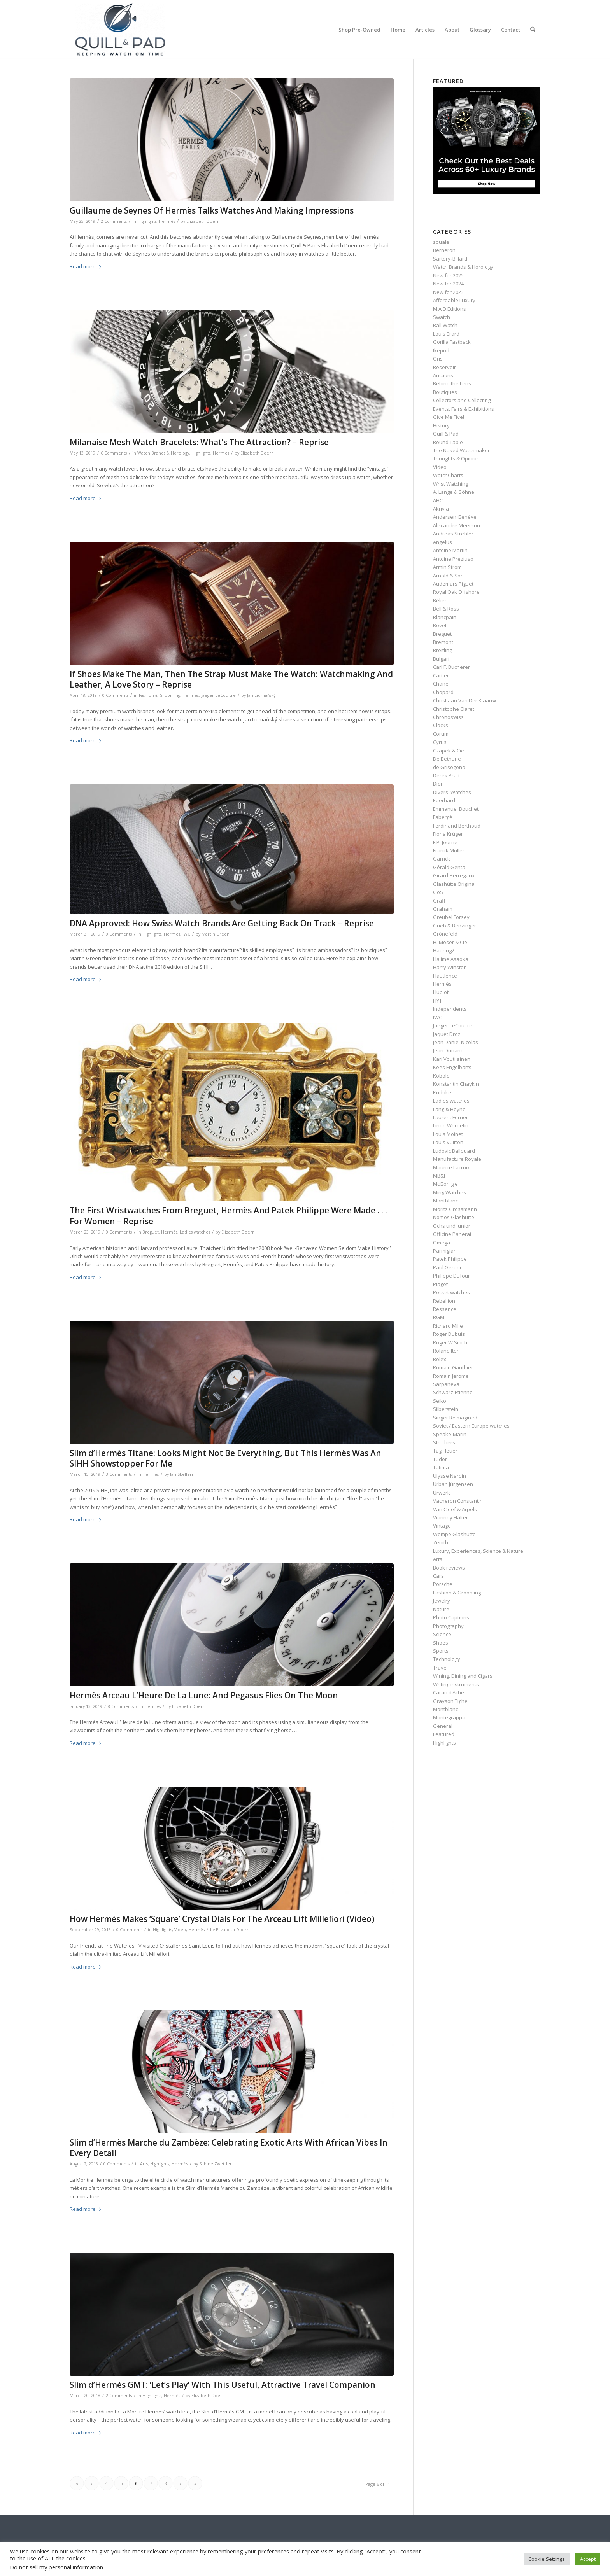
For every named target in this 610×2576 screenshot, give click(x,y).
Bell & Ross (446, 608)
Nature (441, 1609)
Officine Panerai (452, 1233)
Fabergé (442, 817)
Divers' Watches (452, 792)
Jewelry (441, 1600)
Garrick (441, 858)
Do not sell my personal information (56, 2567)
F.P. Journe (445, 842)
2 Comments (114, 221)
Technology (446, 1659)
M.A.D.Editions (449, 308)
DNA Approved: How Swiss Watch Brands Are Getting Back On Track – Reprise (222, 923)
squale (441, 241)
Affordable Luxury (454, 300)
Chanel (441, 683)
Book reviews (449, 1567)
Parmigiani (445, 1250)
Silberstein (445, 1408)
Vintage (442, 1525)
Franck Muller (449, 850)
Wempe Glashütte (454, 1534)
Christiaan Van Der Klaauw (464, 700)
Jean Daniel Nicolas (455, 1042)
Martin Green (216, 934)
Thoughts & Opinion (456, 458)
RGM (438, 1317)
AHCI (438, 500)
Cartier (441, 675)
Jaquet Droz (447, 1034)
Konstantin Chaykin (456, 1083)
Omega (441, 1242)
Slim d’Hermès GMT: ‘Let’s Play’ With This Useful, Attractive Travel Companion (222, 2384)
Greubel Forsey (451, 917)
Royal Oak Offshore (456, 591)
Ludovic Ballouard (454, 1150)
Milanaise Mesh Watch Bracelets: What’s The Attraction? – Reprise (199, 442)
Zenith (440, 1542)
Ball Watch (445, 325)
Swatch (441, 316)
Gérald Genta (449, 867)
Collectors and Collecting (462, 400)
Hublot (441, 992)
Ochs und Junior (451, 1225)
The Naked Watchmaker (461, 450)
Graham (442, 908)
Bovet (440, 625)
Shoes (440, 1642)
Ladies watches (195, 1232)
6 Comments (114, 453)
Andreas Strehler (453, 533)
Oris (438, 358)
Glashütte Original (454, 883)
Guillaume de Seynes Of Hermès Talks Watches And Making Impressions (212, 210)
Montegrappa (449, 1717)
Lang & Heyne (449, 1109)
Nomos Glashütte (453, 1217)
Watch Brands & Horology (163, 453)
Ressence (444, 1309)
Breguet (150, 1232)
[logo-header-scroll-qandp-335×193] (120, 29)
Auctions (443, 375)
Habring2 (443, 950)
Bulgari (441, 658)
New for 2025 (448, 275)
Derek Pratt (446, 775)
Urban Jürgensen (453, 1484)
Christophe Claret (453, 708)
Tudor (440, 1459)
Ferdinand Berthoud (456, 825)
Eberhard (444, 800)
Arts (144, 2163)
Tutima (441, 1467)
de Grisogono (449, 767)
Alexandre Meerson (456, 525)
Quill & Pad (446, 433)
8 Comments (121, 1706)
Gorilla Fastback (452, 341)
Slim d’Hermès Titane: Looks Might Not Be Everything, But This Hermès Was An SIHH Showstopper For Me (225, 1458)
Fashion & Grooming (159, 695)
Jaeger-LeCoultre (218, 695)
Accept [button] (588, 2558)
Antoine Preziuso (453, 558)
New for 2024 (448, 283)
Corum (441, 733)
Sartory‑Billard (450, 258)
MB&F (439, 1175)
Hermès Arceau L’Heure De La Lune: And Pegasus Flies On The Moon (204, 1695)
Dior (438, 783)
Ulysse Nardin (449, 1475)
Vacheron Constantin (458, 1500)
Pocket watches (451, 1292)
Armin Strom (447, 567)
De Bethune (447, 758)
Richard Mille (448, 1325)
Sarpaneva (446, 1384)
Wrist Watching (450, 483)
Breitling (442, 650)
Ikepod (441, 350)
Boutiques (445, 392)
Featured (443, 1734)
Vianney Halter (450, 1517)
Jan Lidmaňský (261, 695)
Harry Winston (450, 967)
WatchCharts (448, 475)
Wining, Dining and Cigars (463, 1675)
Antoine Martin (450, 550)
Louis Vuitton (448, 1142)
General (442, 1725)
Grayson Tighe (450, 1701)
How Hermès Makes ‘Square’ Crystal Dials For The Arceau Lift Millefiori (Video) (222, 1918)
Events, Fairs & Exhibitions (463, 408)
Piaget (440, 1284)
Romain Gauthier (453, 1367)
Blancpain (444, 617)
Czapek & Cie (448, 750)
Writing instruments (456, 1684)
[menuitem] (359, 29)
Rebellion (444, 1300)
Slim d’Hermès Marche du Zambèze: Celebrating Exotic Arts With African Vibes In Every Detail (228, 2147)
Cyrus (440, 742)
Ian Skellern (182, 1474)
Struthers (444, 1442)
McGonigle (445, 1183)
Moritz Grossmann (455, 1209)
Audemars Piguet (453, 583)
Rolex (439, 1359)
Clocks (440, 725)
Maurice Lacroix (451, 1167)
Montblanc (445, 1200)
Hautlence (445, 975)
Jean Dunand (448, 1050)
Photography (448, 1625)
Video (180, 1929)
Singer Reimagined (455, 1417)
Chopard (443, 692)
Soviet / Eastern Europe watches (471, 1425)
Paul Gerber (447, 1267)
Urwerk (441, 1492)
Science (442, 1634)
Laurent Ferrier (450, 1117)
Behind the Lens (452, 383)
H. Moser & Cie (450, 942)
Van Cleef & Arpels (455, 1509)
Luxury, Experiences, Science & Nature (478, 1550)
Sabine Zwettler (215, 2163)
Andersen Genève (455, 516)
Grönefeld (445, 933)
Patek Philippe (450, 1258)
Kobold (441, 1075)
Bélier (440, 600)
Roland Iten (446, 1350)
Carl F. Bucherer (451, 666)
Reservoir (444, 367)
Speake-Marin (449, 1434)
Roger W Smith (450, 1342)
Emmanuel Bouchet (456, 808)
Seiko (439, 1400)
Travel (440, 1667)
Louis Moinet (448, 1134)
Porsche (442, 1583)
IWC (186, 934)
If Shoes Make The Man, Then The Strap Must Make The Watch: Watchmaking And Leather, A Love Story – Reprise (231, 679)
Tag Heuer (445, 1450)
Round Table (448, 442)
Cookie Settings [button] (546, 2558)
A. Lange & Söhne (453, 491)
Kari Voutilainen (451, 1058)
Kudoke (442, 1092)
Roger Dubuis (449, 1333)
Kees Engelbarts (452, 1067)
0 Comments (115, 695)
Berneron (444, 250)
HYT (437, 1000)
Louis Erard (446, 333)
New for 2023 (448, 292)
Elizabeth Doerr (202, 221)
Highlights (146, 221)
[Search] (532, 29)
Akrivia (441, 508)
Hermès (167, 221)
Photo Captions (451, 1617)
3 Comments (119, 1474)
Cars (438, 1575)
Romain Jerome (451, 1375)
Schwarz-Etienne (453, 1392)
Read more (86, 266)
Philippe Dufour (451, 1275)
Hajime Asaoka (450, 959)
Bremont (443, 642)
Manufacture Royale (457, 1158)
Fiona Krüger (448, 833)
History (441, 425)
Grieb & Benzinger (454, 925)
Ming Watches (449, 1192)
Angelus (442, 542)
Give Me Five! (448, 416)
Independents (449, 1008)
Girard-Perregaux (454, 875)
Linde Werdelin (450, 1125)
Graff (439, 900)
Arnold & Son (448, 575)
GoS (438, 892)
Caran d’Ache (448, 1692)
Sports (441, 1650)
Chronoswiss (448, 717)
